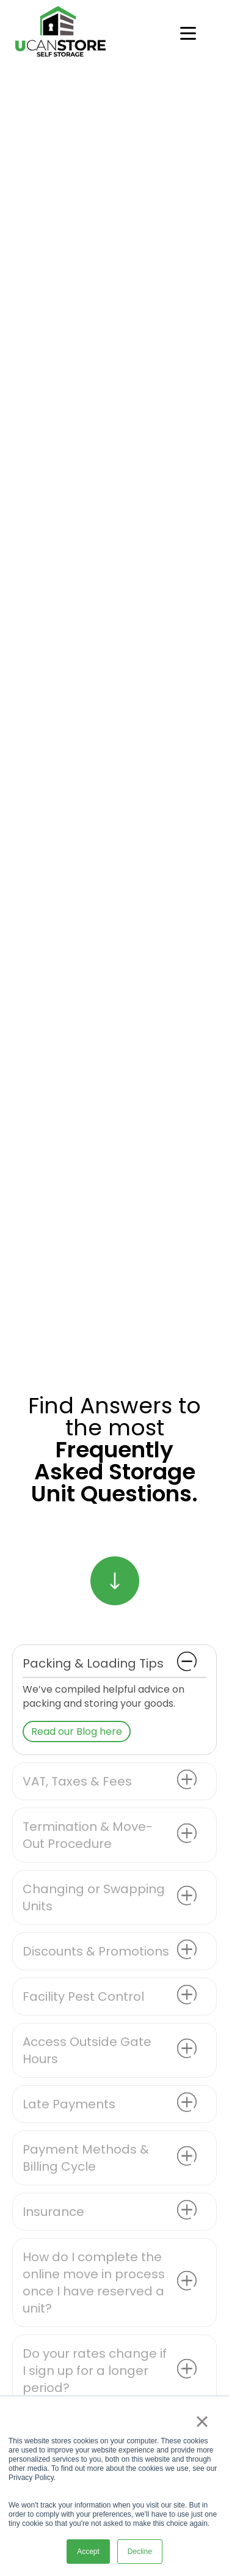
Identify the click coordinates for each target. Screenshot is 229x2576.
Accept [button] (88, 2551)
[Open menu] (188, 33)
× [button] (202, 2421)
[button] (114, 1663)
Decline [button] (140, 2551)
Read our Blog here (76, 1731)
